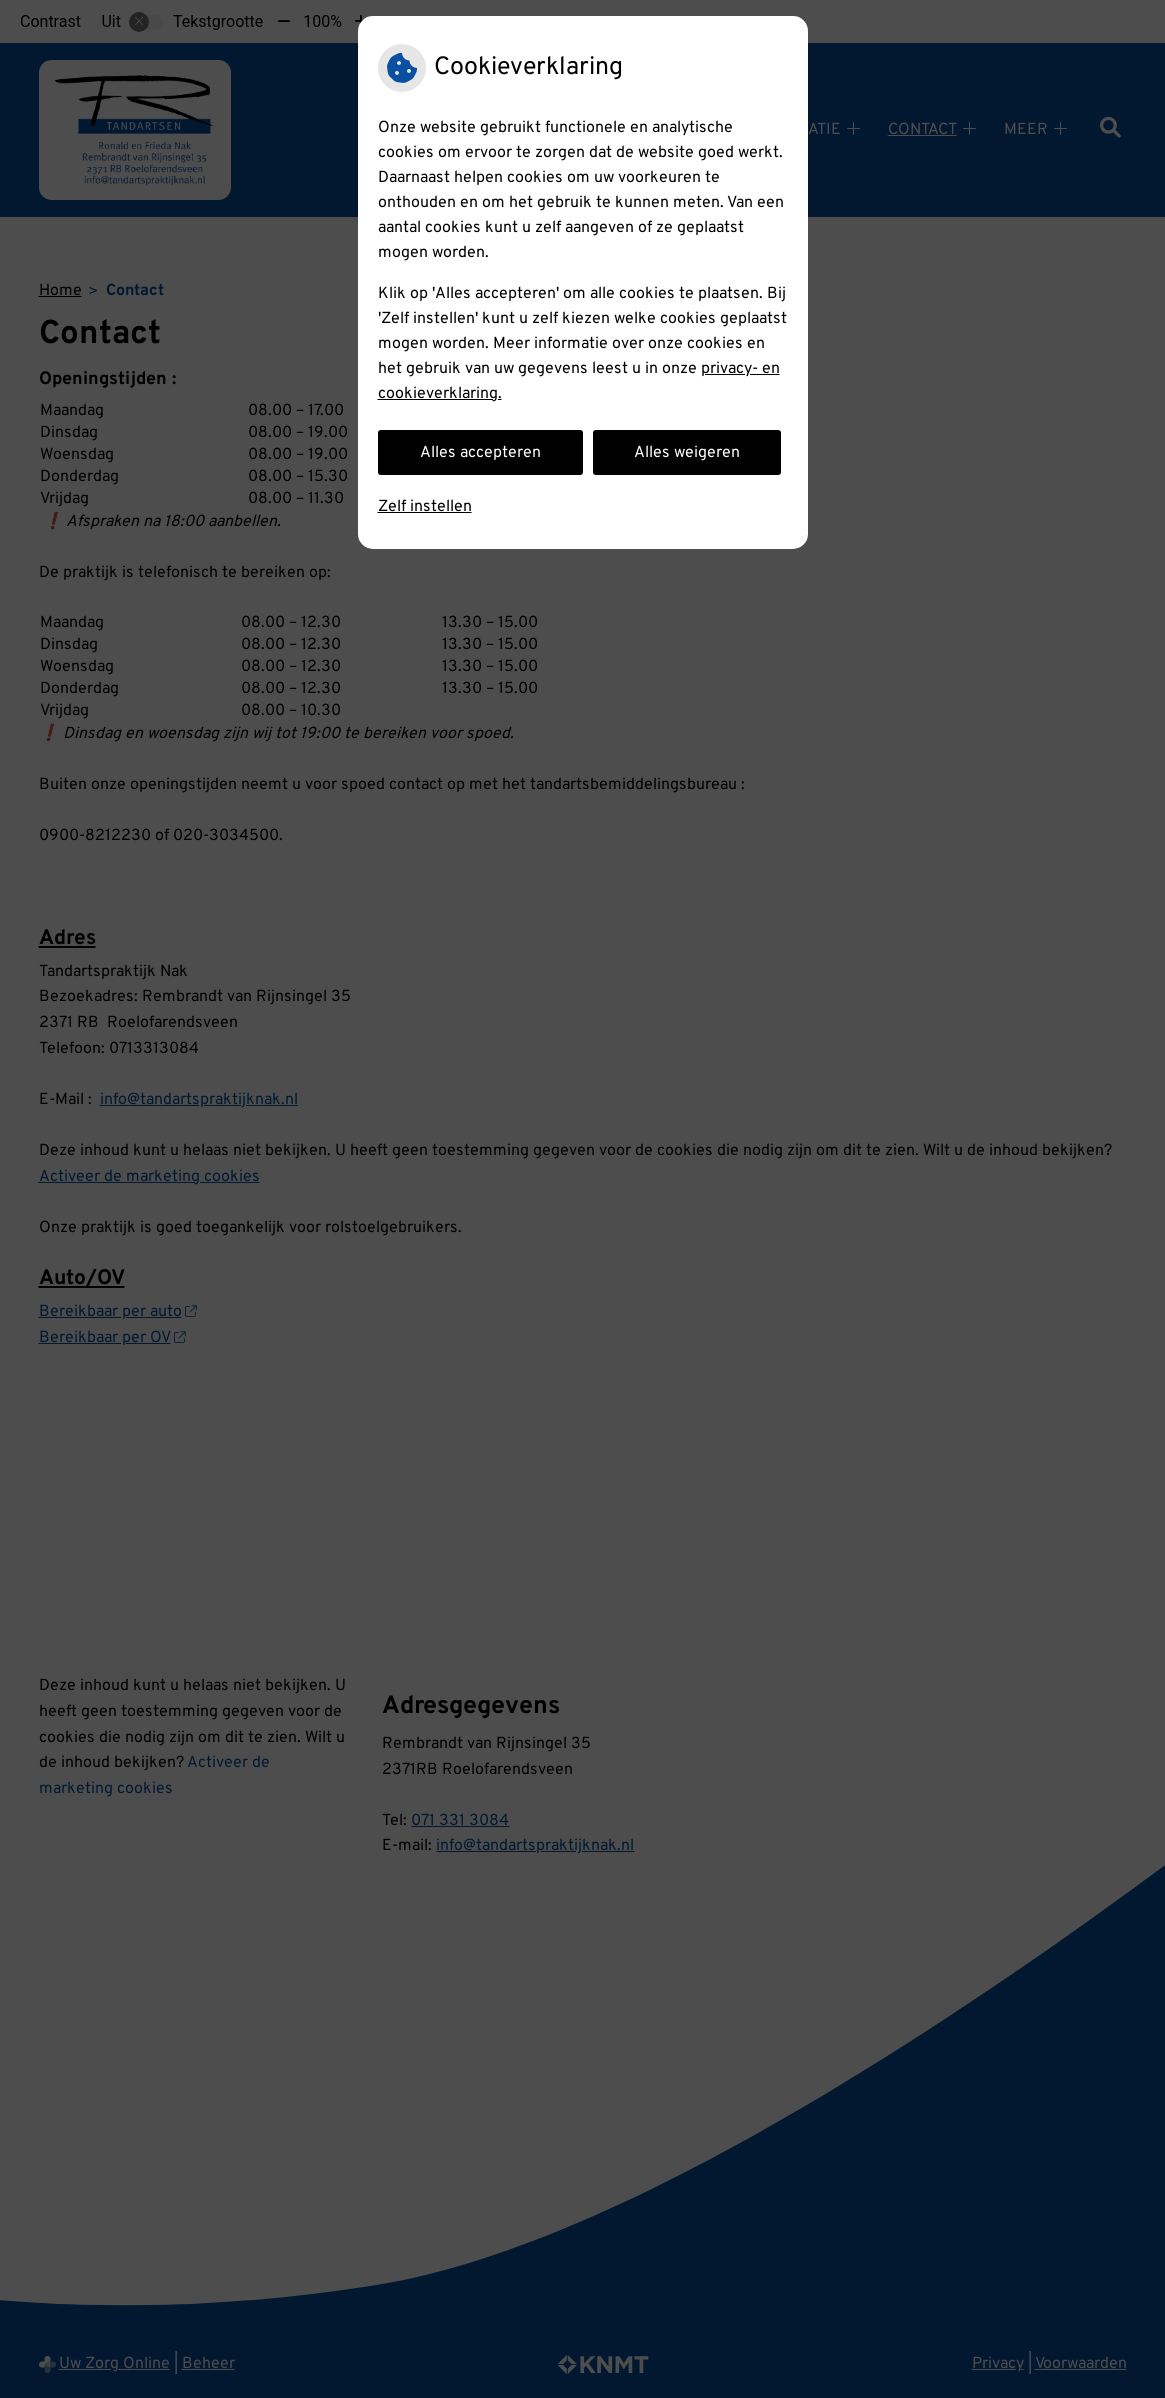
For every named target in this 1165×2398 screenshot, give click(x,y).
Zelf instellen (425, 507)
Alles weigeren (687, 453)
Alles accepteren (480, 453)
